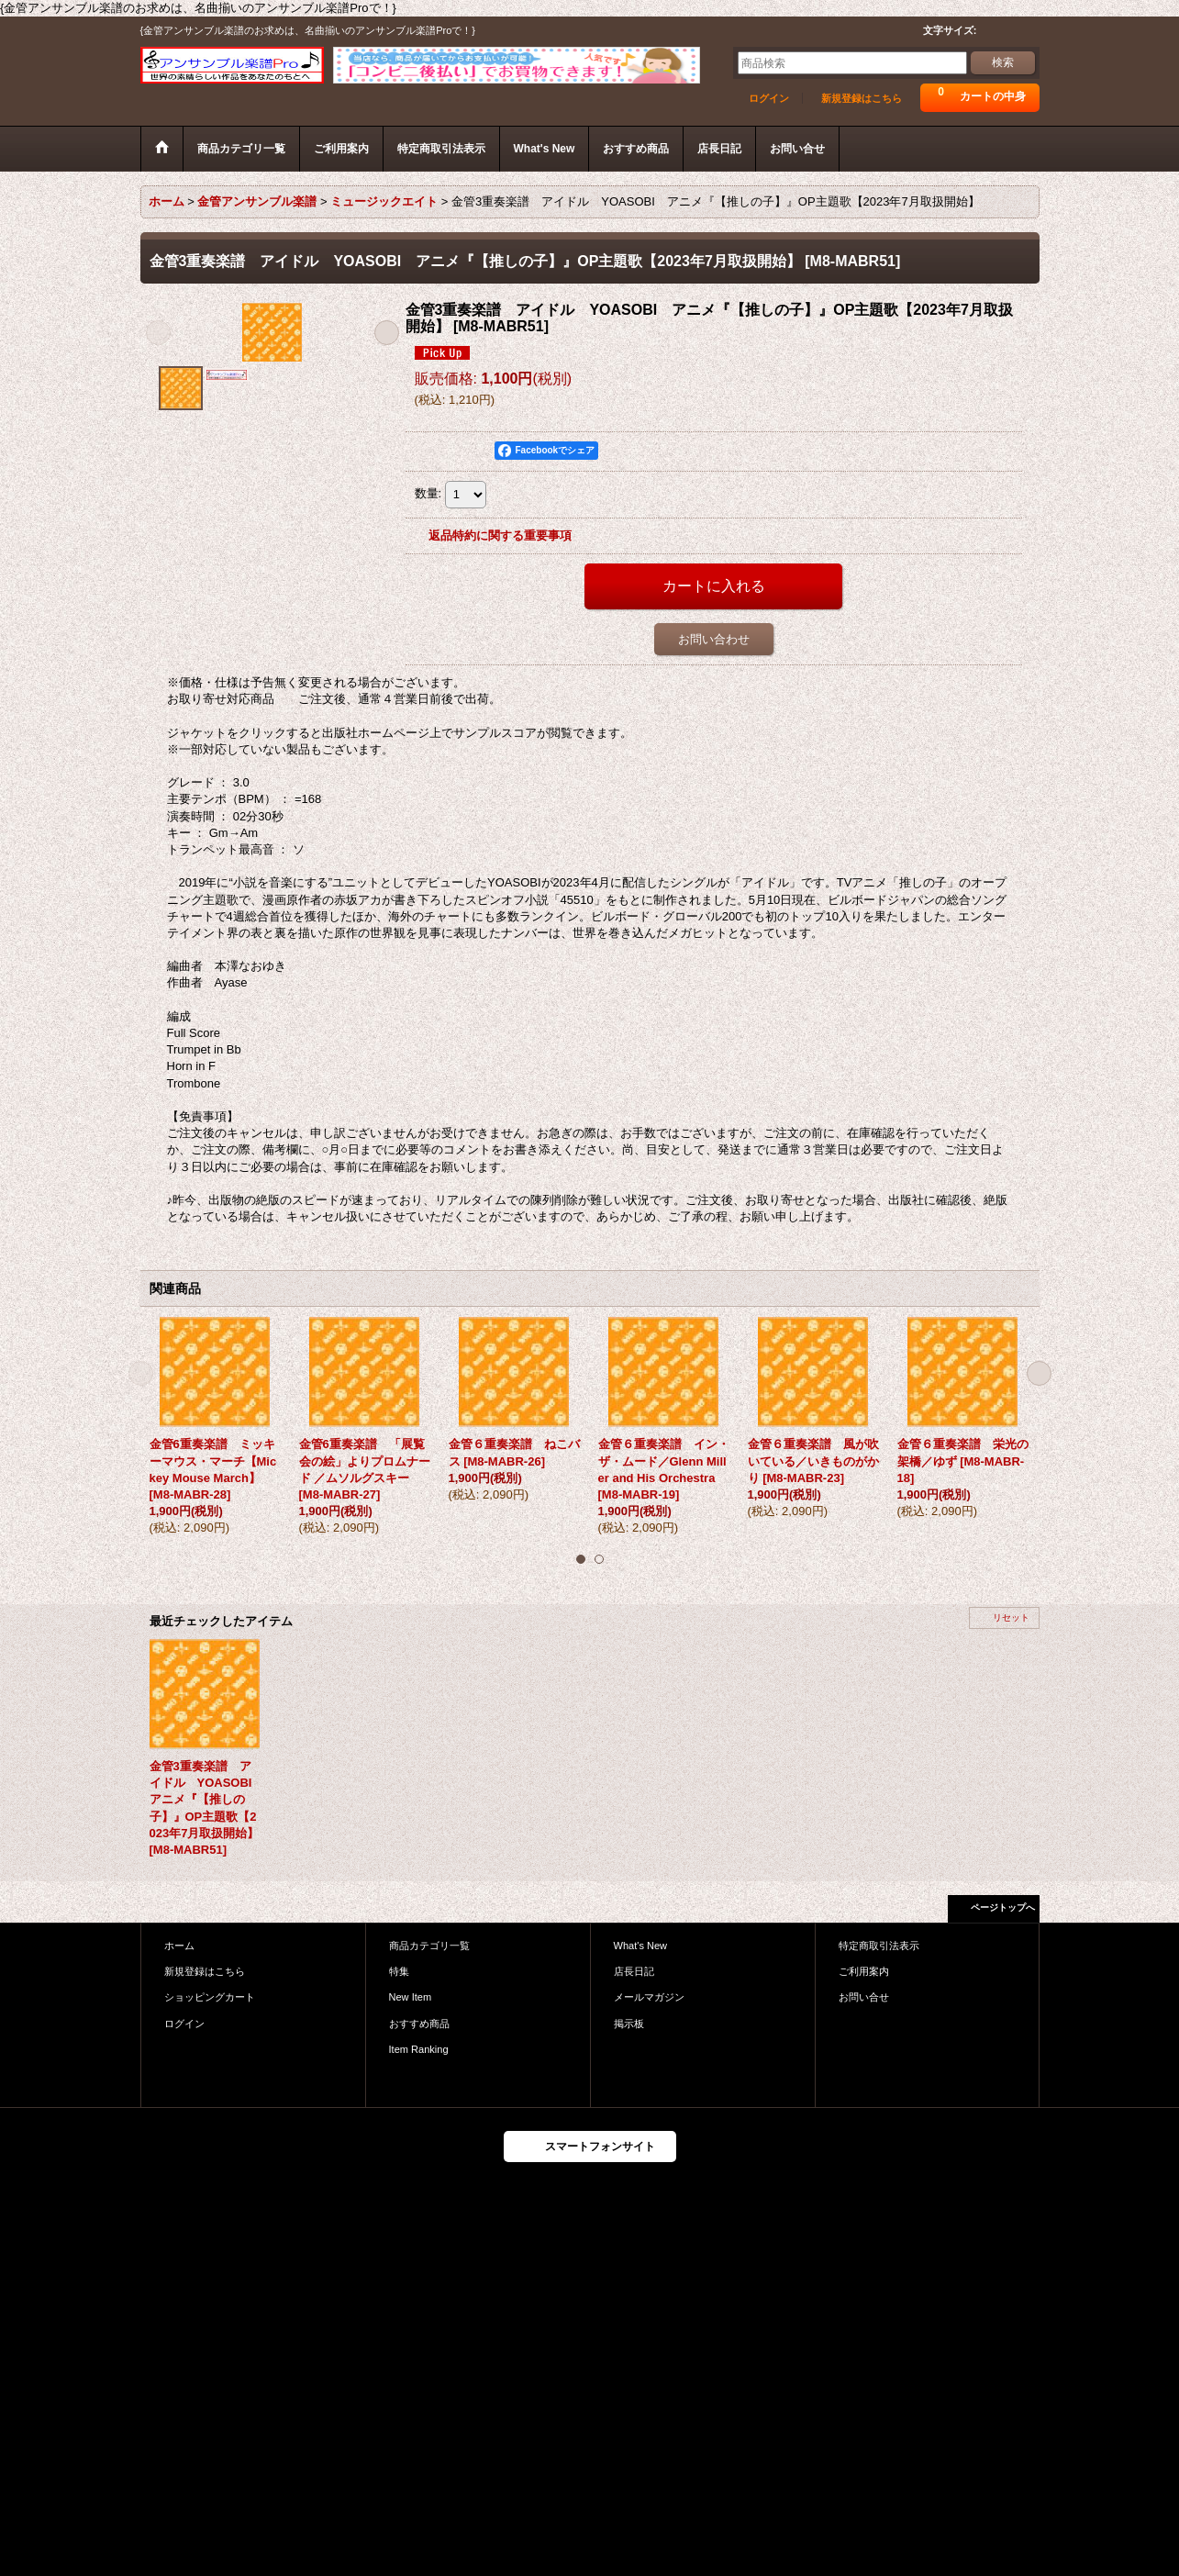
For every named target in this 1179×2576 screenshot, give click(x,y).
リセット (1011, 1617)
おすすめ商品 (419, 2023)
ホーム (179, 1945)
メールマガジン (649, 1996)
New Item (410, 1996)
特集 (399, 1971)
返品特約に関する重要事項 (500, 535)
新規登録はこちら (861, 98)
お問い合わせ (714, 639)
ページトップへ (1003, 1907)
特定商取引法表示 (879, 1945)
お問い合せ (864, 1996)
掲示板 (629, 2023)
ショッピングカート (209, 1996)
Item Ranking (419, 2049)
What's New (641, 1945)
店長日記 (634, 1971)
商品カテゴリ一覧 (429, 1945)
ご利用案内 (864, 1971)
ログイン (769, 98)
